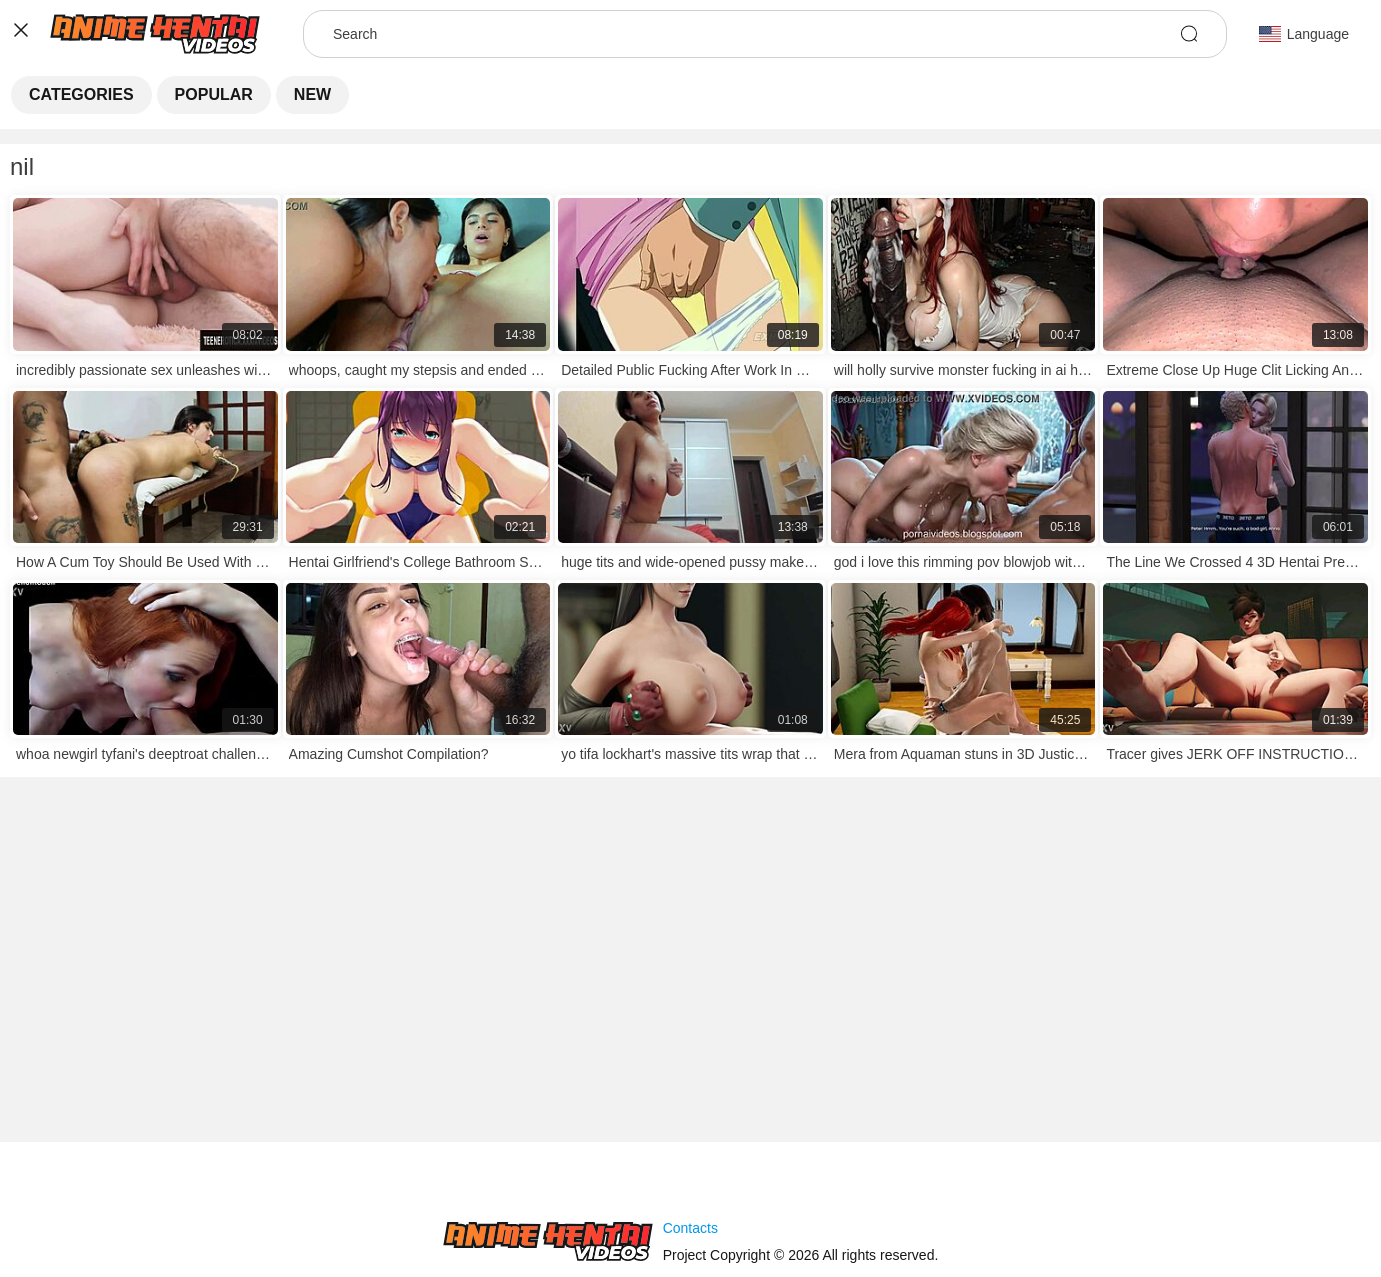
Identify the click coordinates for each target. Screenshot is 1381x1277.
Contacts (690, 1228)
